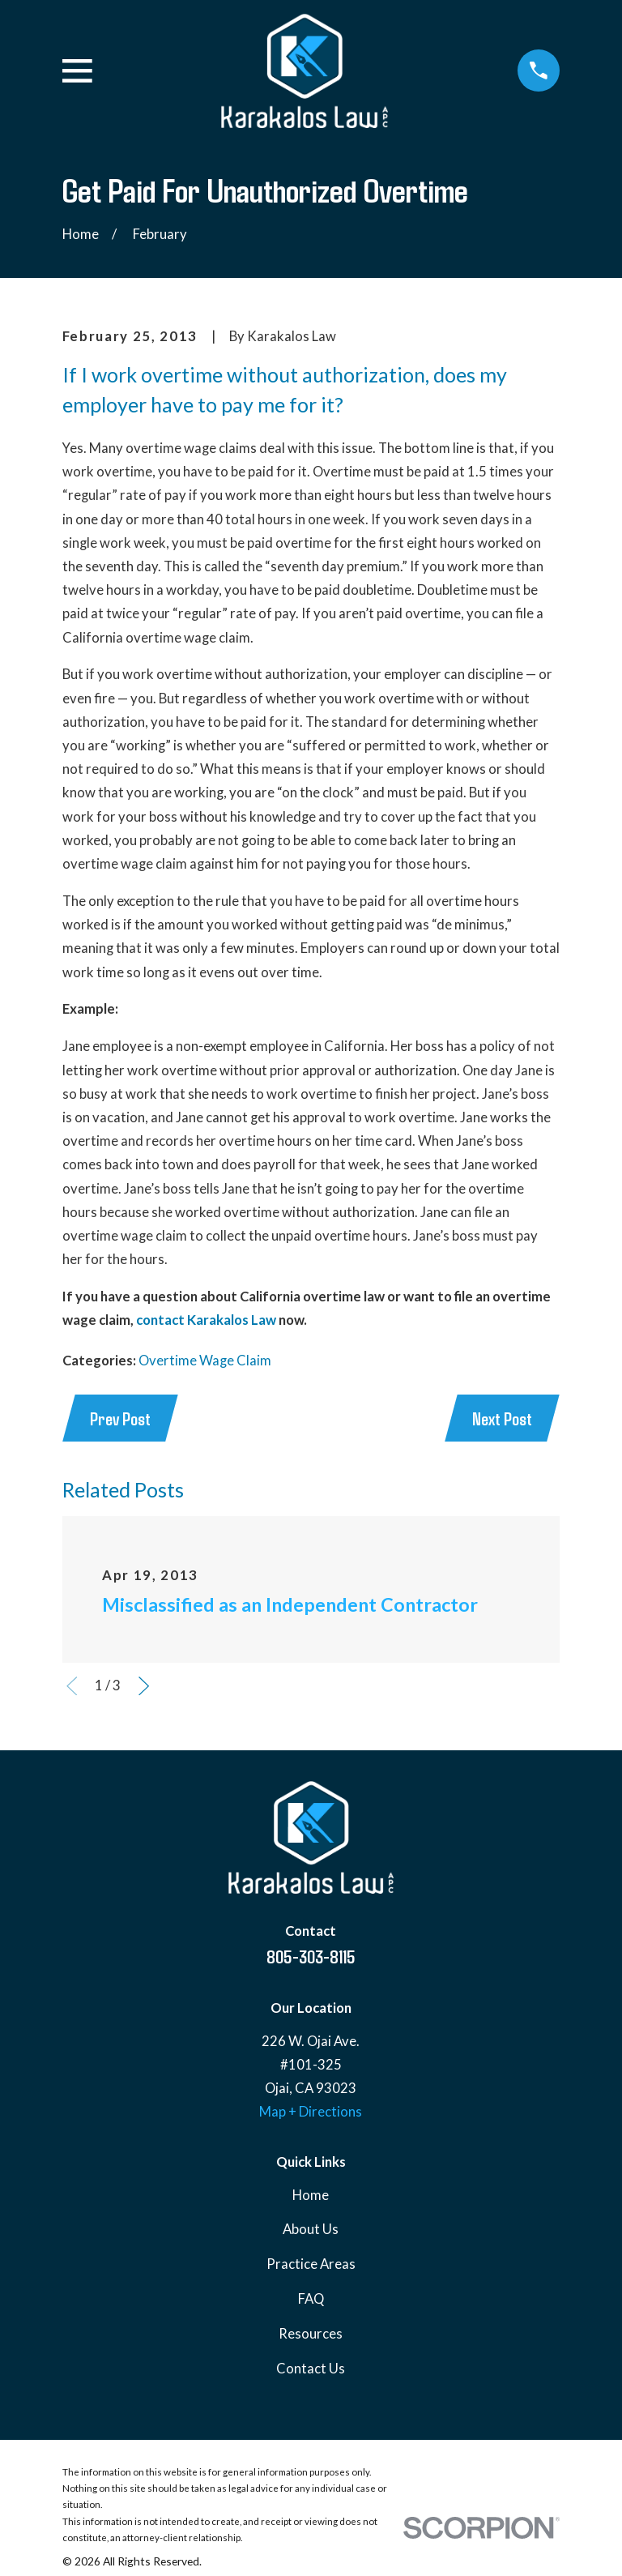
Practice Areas (311, 2264)
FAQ (311, 2299)
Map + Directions (310, 2112)
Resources (311, 2334)
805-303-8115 (311, 1956)
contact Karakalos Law (206, 1320)
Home (310, 2195)
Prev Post (120, 1418)
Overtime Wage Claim (204, 1360)
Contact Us (310, 2368)
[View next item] (143, 1686)
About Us (311, 2229)
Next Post (502, 1418)
